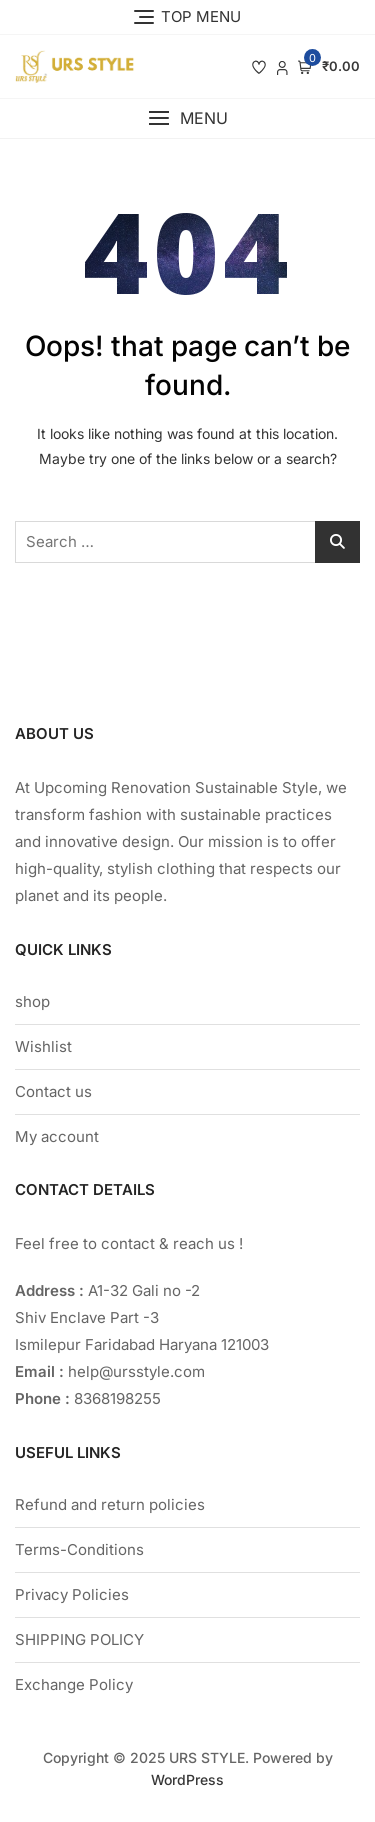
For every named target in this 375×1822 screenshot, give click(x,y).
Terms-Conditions (79, 1549)
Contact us (53, 1091)
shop (32, 1001)
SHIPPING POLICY (79, 1639)
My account (57, 1136)
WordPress (187, 1779)
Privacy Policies (72, 1594)
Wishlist (43, 1046)
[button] (187, 118)
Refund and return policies (110, 1504)
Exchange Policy (74, 1684)
